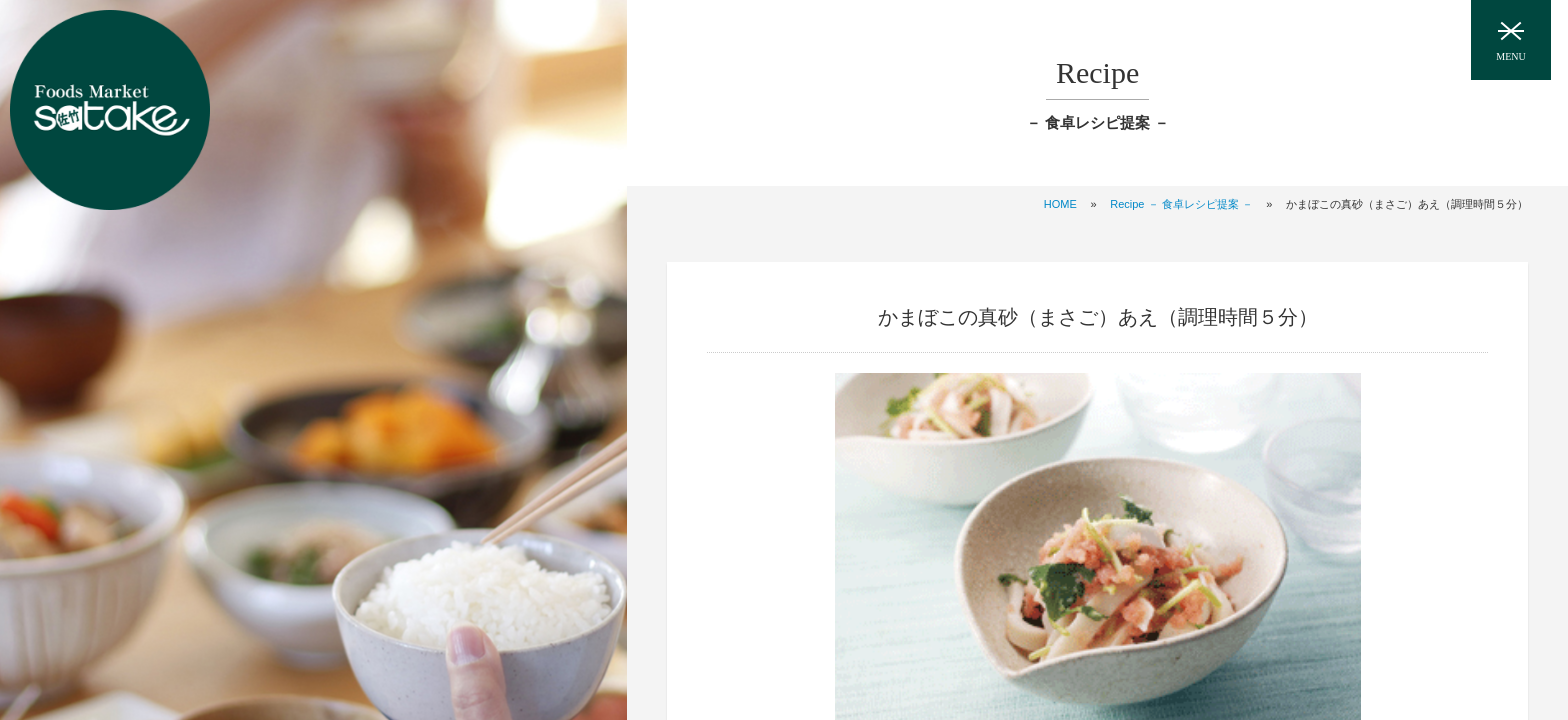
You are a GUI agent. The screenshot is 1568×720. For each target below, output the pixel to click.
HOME (1060, 204)
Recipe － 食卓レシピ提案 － (1181, 204)
